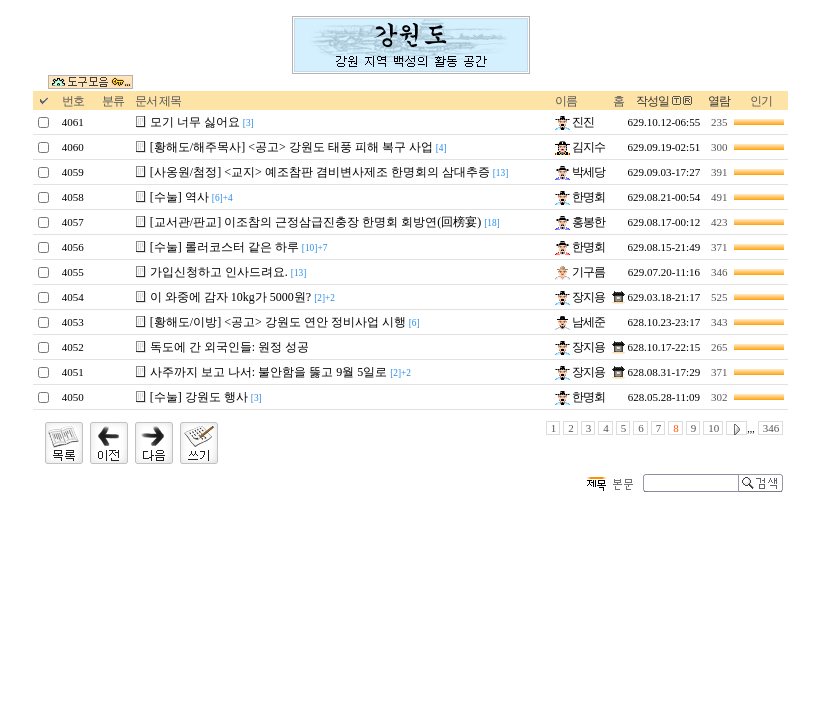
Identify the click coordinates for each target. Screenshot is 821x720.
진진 (574, 122)
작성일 (652, 101)
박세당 (580, 172)
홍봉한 (580, 222)
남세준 (580, 322)
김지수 (580, 147)
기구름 (580, 272)
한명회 (580, 197)
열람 (719, 101)
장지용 (580, 297)
